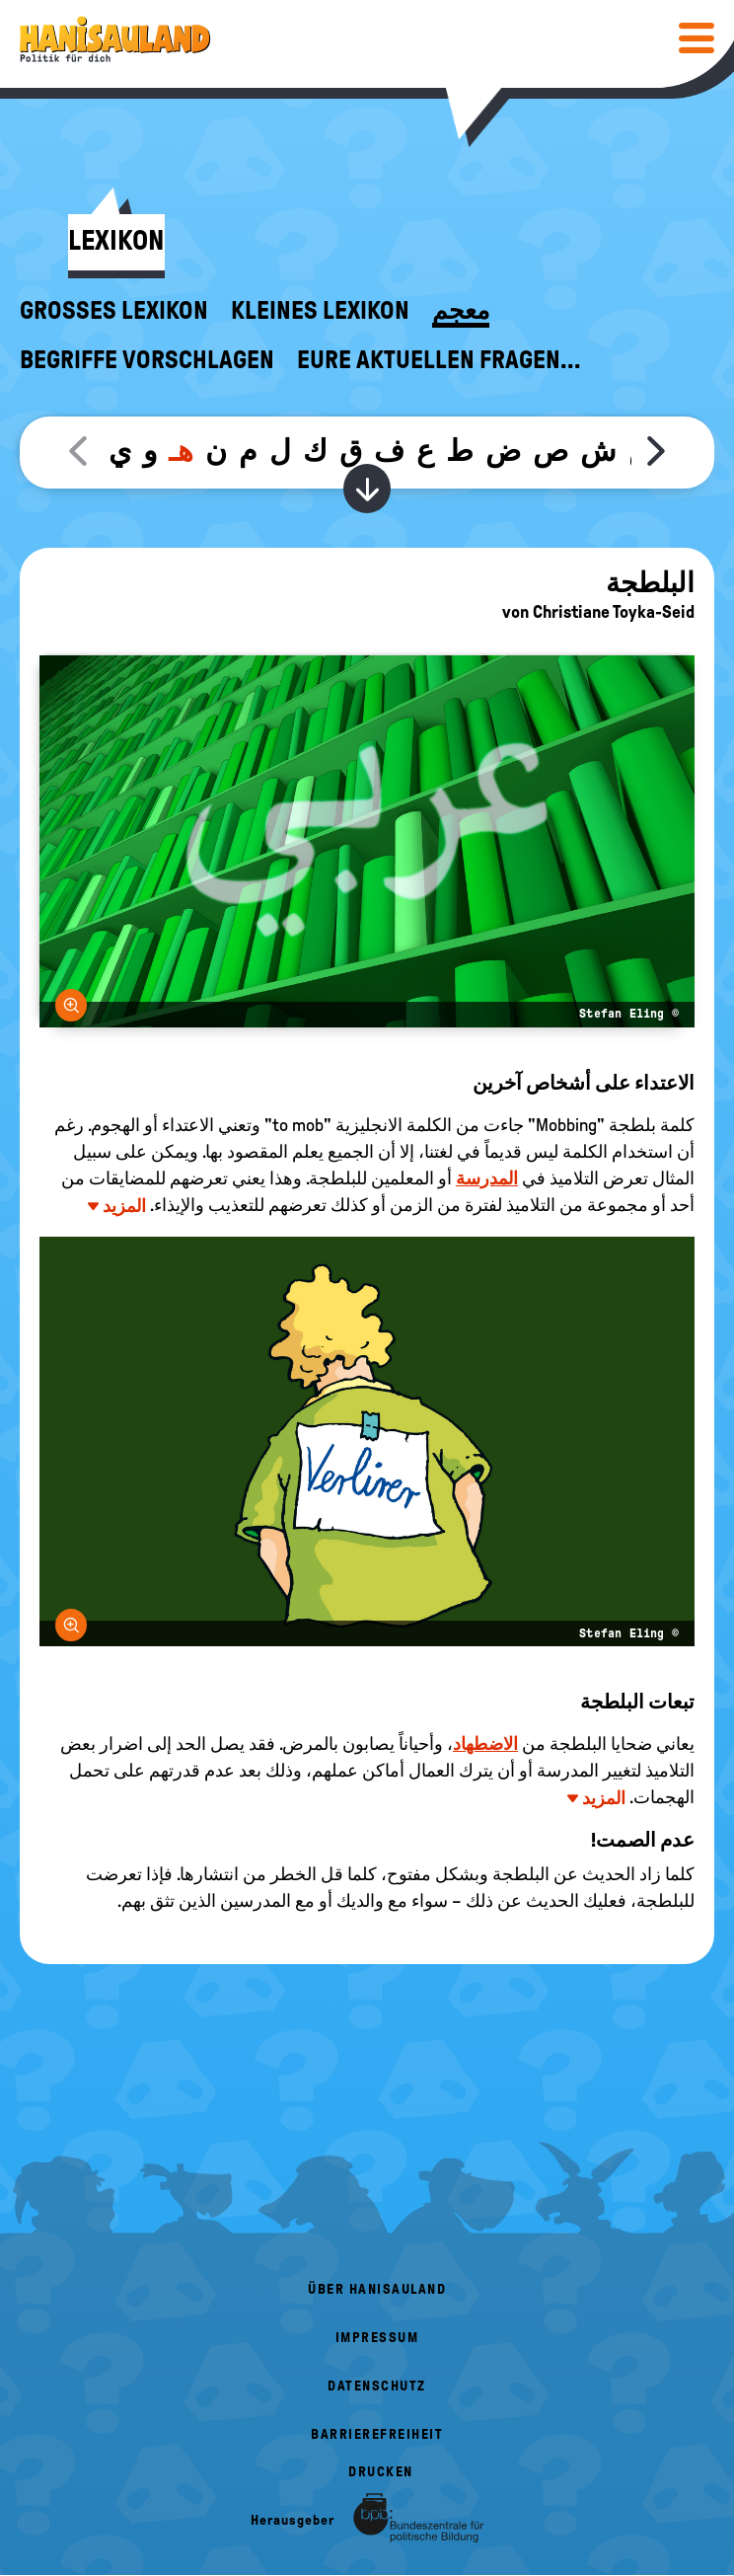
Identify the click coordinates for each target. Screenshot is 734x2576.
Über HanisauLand (377, 2289)
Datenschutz (377, 2386)
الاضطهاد (485, 1744)
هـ (181, 450)
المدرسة (487, 1178)
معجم (460, 311)
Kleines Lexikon (320, 311)
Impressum (377, 2337)
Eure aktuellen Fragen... (439, 360)
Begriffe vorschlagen (147, 360)
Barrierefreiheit (377, 2434)
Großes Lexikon (114, 311)
